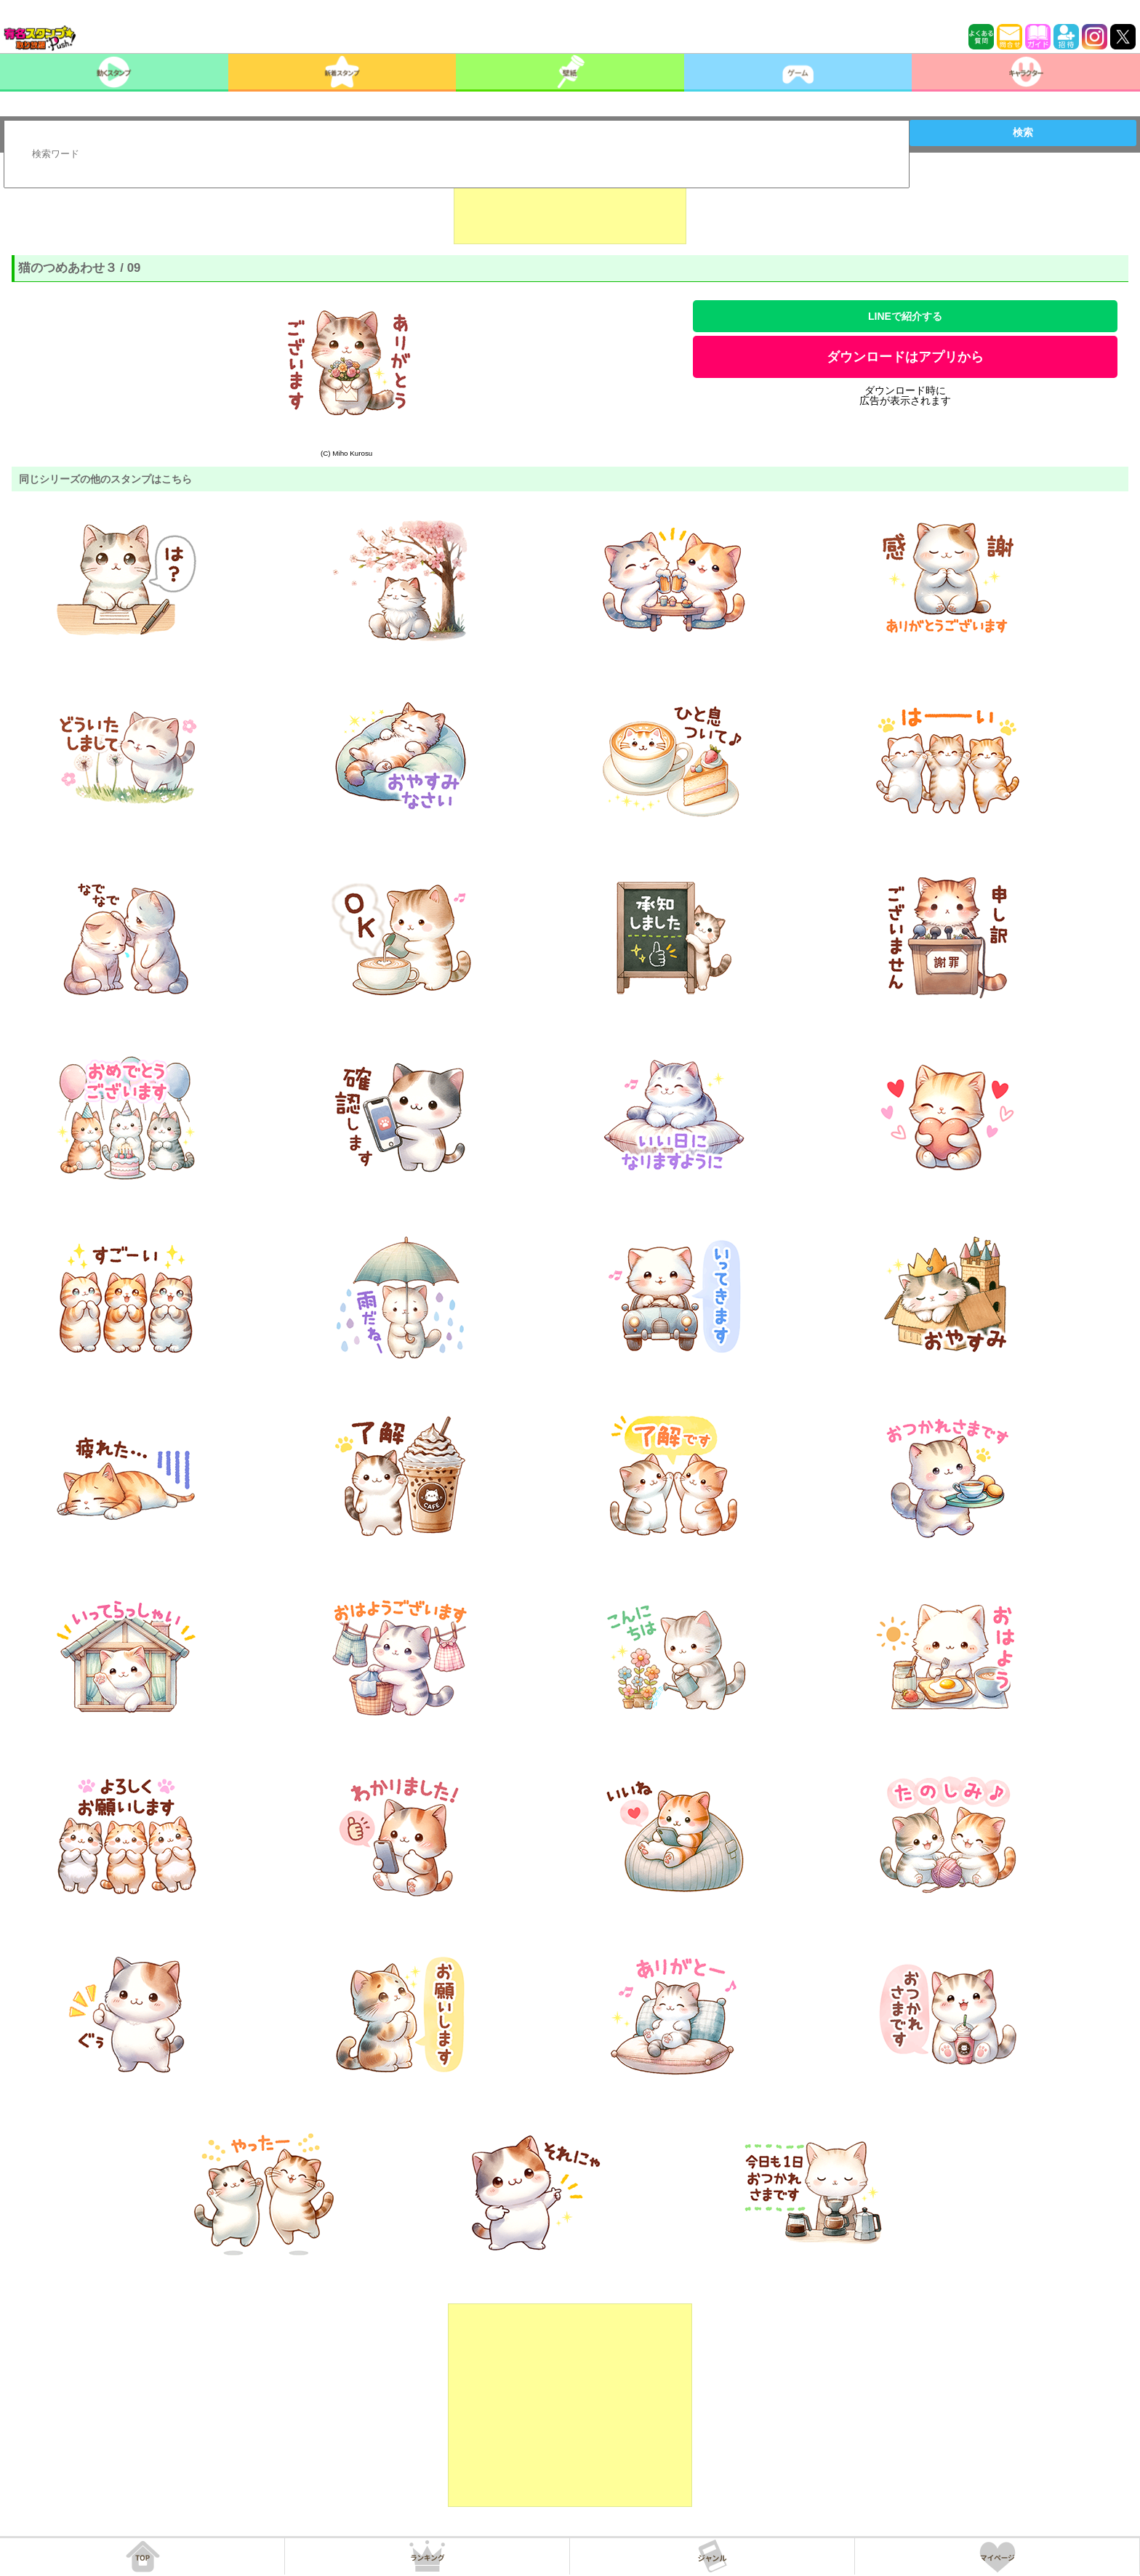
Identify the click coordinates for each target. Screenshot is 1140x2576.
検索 (1023, 132)
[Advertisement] (570, 208)
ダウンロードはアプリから (905, 357)
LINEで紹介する (905, 316)
